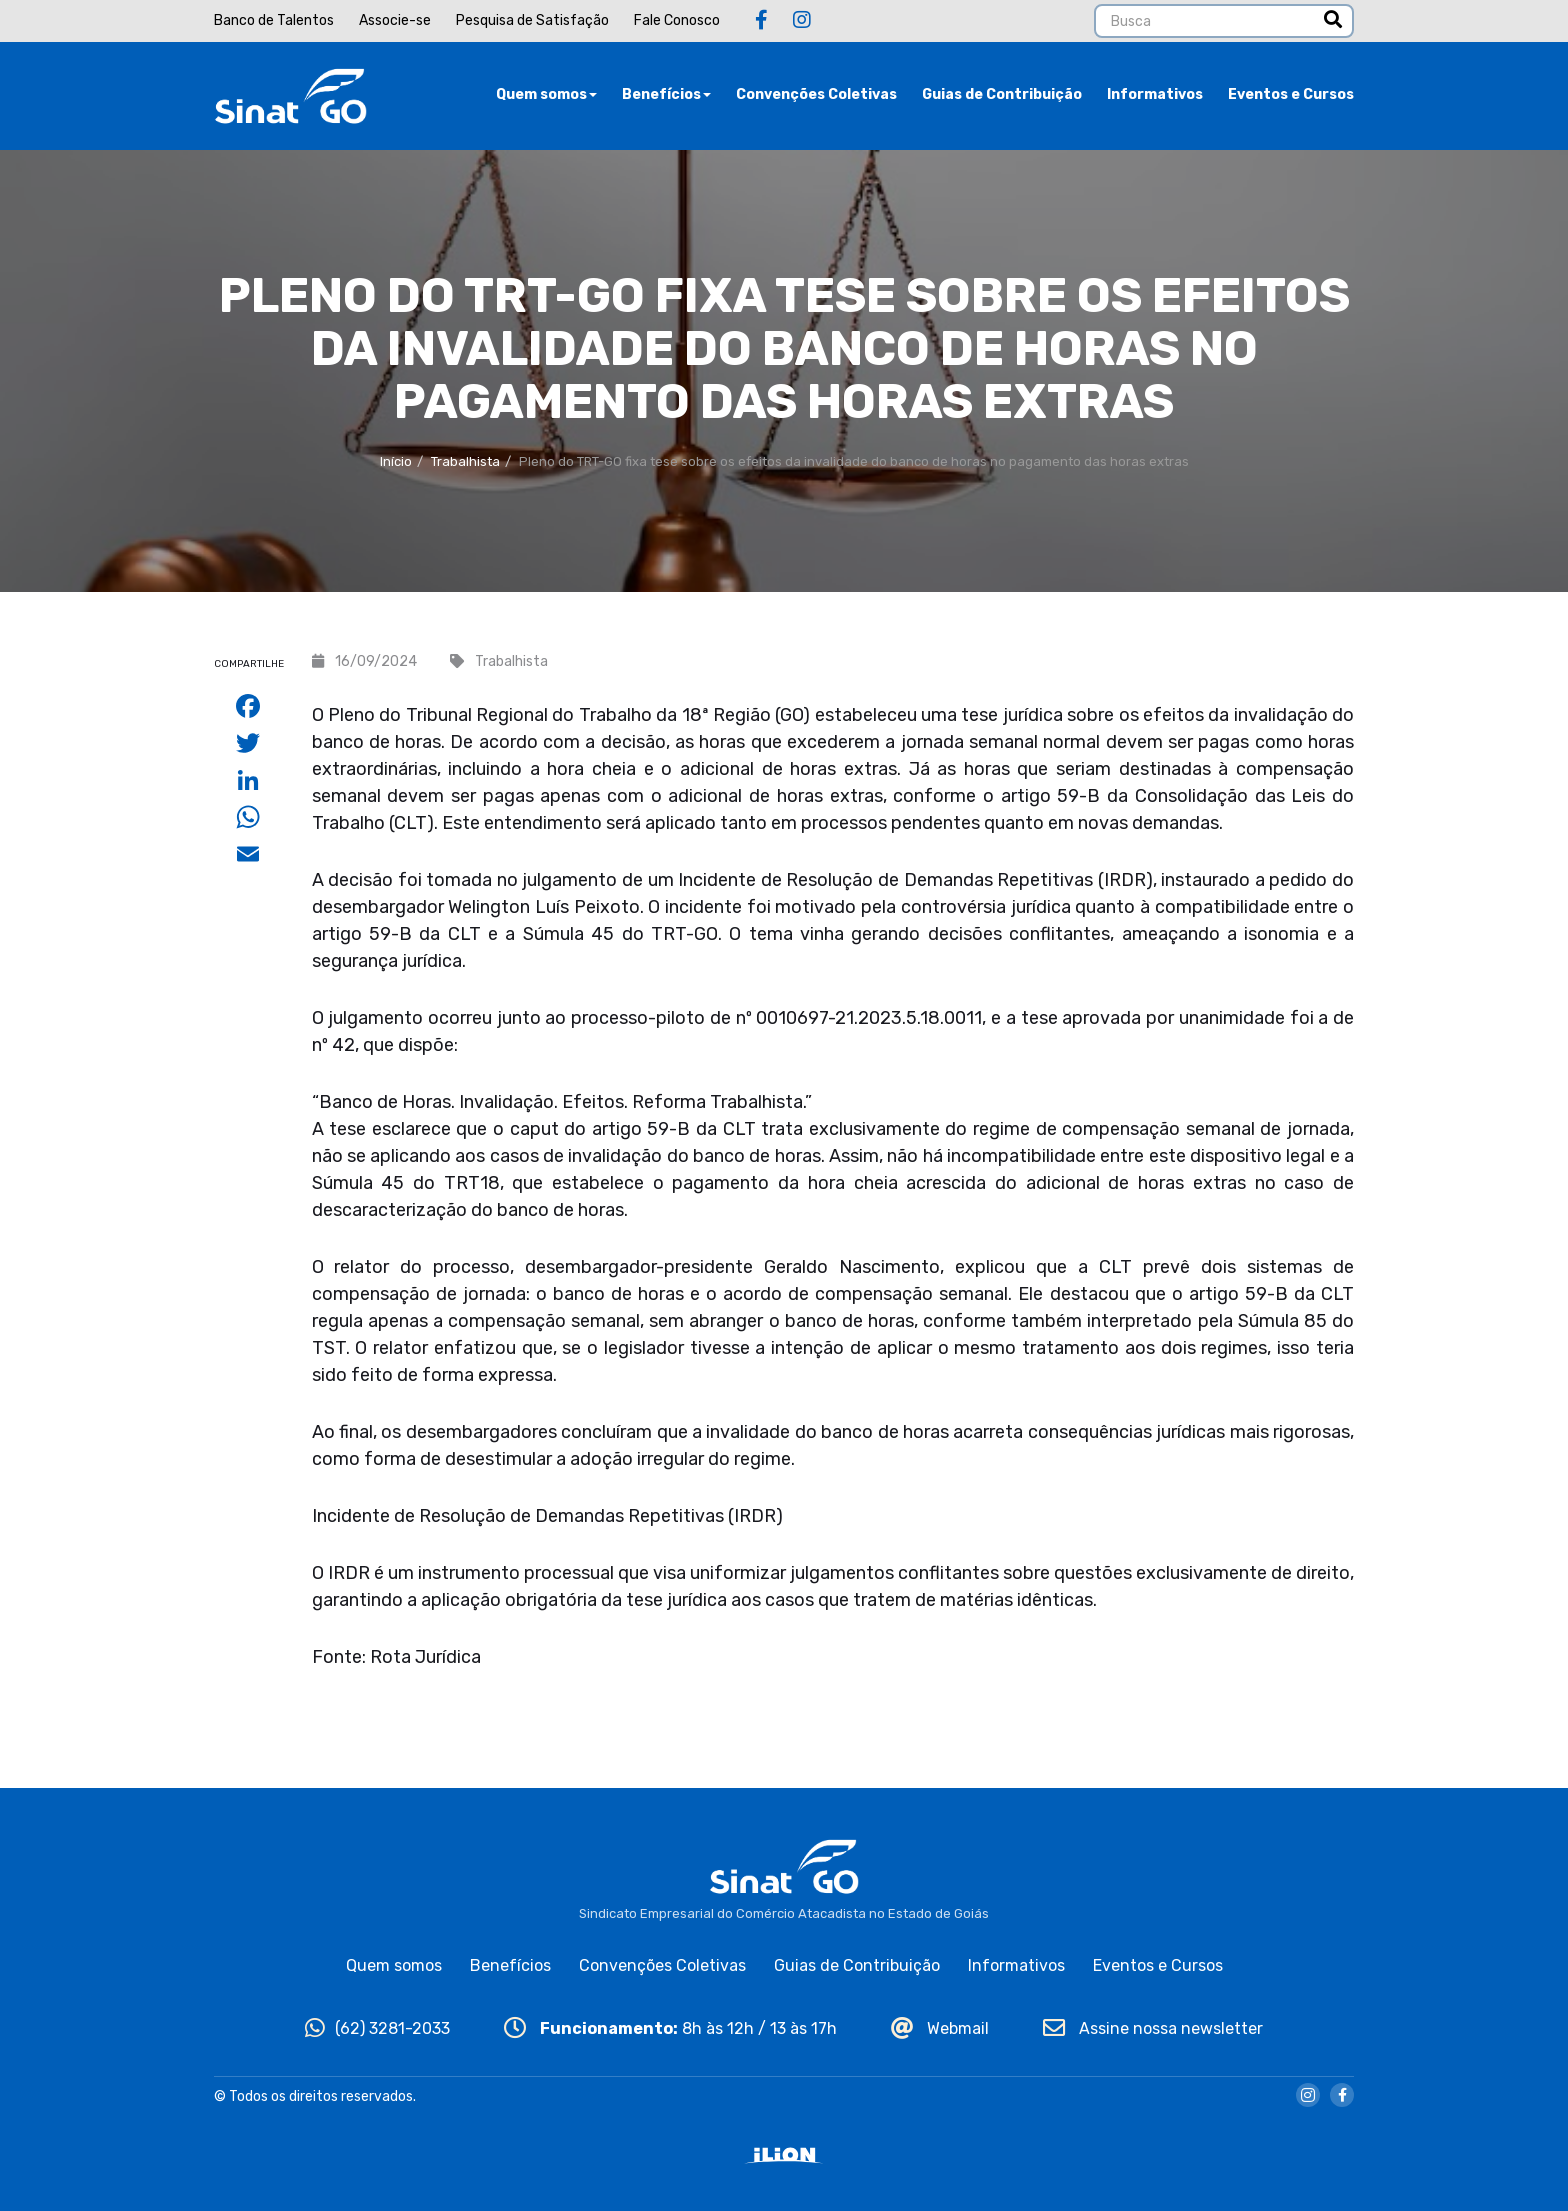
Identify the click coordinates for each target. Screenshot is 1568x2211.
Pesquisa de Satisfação (532, 20)
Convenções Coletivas (816, 94)
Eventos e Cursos (1291, 94)
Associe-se (395, 20)
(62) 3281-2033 (377, 2028)
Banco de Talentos (274, 20)
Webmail (940, 2028)
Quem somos (546, 94)
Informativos (1155, 94)
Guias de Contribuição (1002, 94)
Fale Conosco (677, 20)
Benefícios (666, 94)
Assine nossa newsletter (1153, 2028)
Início (396, 461)
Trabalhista (465, 461)
